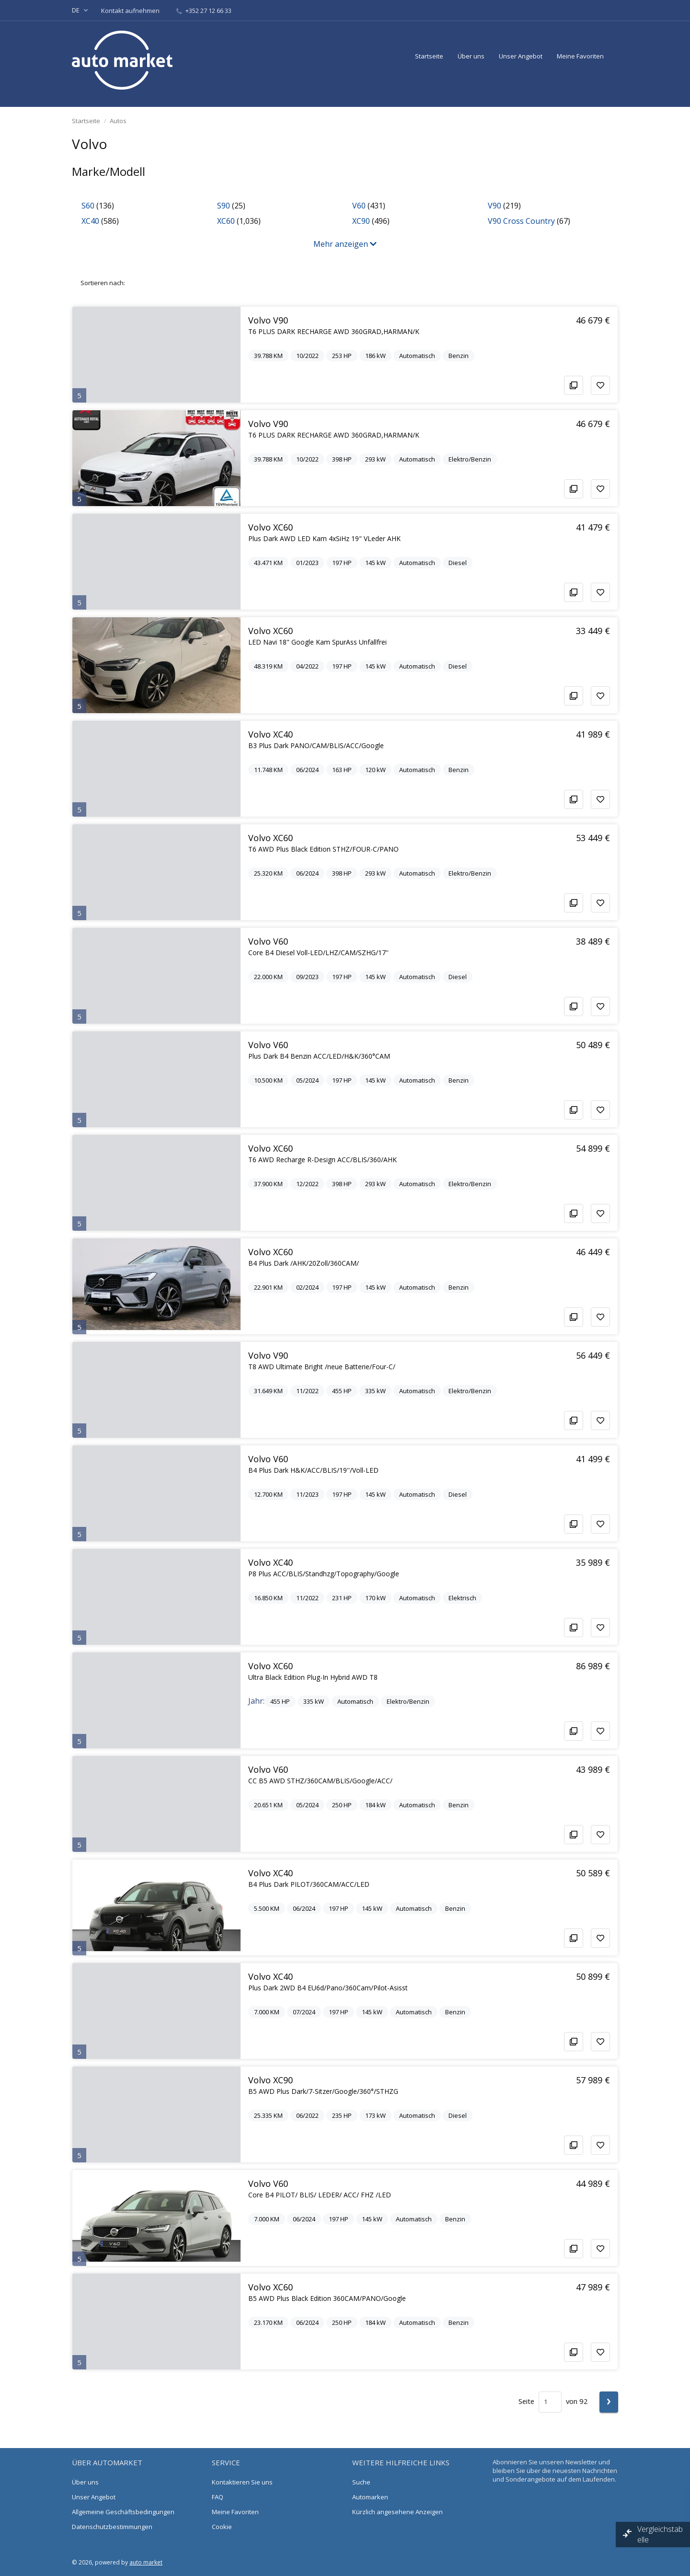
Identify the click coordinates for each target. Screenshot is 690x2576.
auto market (145, 2562)
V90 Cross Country (521, 221)
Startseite (429, 56)
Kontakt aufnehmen (131, 10)
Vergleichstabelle (660, 2534)
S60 (87, 205)
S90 (223, 205)
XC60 (226, 221)
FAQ (217, 2497)
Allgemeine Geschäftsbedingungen (123, 2511)
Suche (361, 2482)
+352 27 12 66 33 (203, 10)
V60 (359, 205)
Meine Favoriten (580, 56)
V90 (494, 205)
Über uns (471, 56)
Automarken (370, 2497)
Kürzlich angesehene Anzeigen (397, 2511)
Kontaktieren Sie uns (242, 2482)
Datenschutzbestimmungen (112, 2526)
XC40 (90, 221)
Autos (118, 120)
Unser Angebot (520, 56)
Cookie (222, 2526)
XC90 (361, 221)
